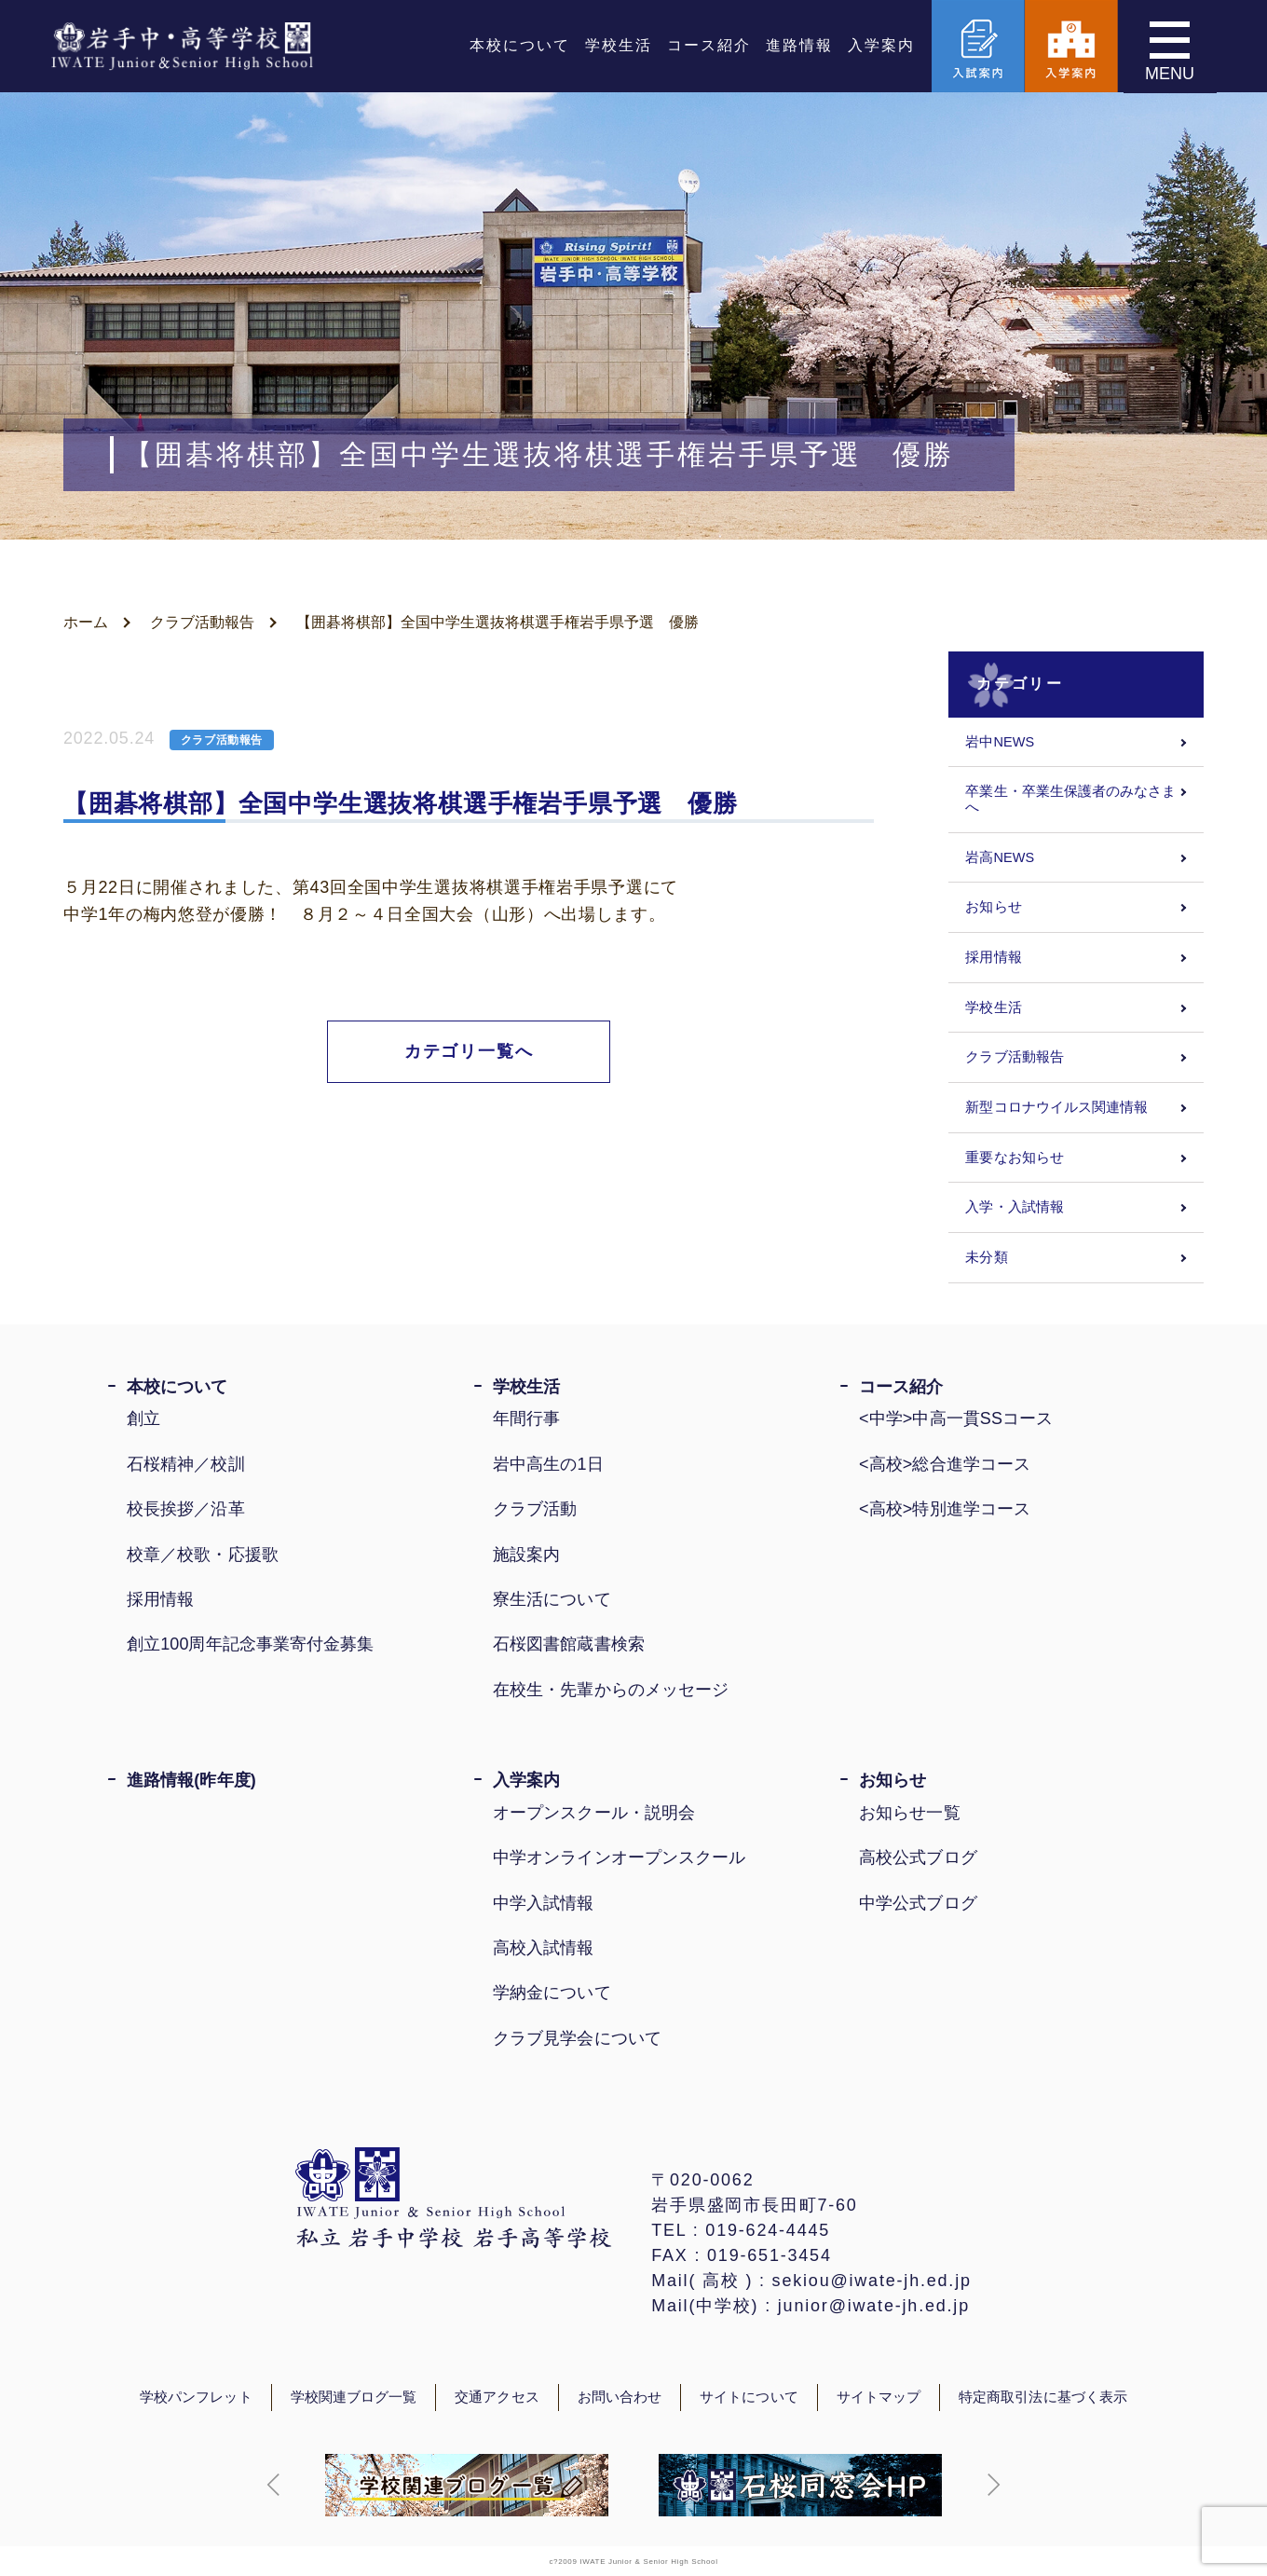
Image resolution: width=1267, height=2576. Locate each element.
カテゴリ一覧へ (469, 1051)
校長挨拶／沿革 (186, 1509)
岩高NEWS (999, 857)
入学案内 (881, 46)
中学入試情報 (543, 1903)
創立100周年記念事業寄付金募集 (250, 1644)
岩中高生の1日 (548, 1464)
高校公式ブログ (918, 1857)
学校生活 (618, 46)
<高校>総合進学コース (944, 1464)
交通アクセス (496, 2397)
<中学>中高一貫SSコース (956, 1418)
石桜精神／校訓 (186, 1464)
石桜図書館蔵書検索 (569, 1644)
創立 (143, 1418)
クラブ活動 (535, 1509)
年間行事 (526, 1418)
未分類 (986, 1257)
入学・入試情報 (1014, 1206)
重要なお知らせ (1014, 1157)
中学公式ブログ (918, 1903)
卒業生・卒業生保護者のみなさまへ (1070, 799)
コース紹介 (709, 46)
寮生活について (552, 1599)
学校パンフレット (196, 2397)
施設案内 (526, 1554)
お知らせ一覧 (909, 1812)
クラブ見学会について (577, 2038)
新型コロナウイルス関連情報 (1056, 1107)
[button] (274, 2484)
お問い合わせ (619, 2397)
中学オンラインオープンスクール (619, 1857)
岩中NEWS (999, 741)
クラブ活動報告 (202, 622)
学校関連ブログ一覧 (354, 2397)
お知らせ (993, 906)
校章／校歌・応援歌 (203, 1554)
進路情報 (799, 46)
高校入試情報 (543, 1948)
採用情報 (993, 957)
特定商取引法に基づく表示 (1043, 2397)
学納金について (552, 1992)
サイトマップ (878, 2397)
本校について (520, 46)
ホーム (85, 622)
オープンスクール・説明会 (594, 1812)
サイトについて (749, 2397)
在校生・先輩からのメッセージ (611, 1689)
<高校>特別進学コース (944, 1509)
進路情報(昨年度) (191, 1780)
